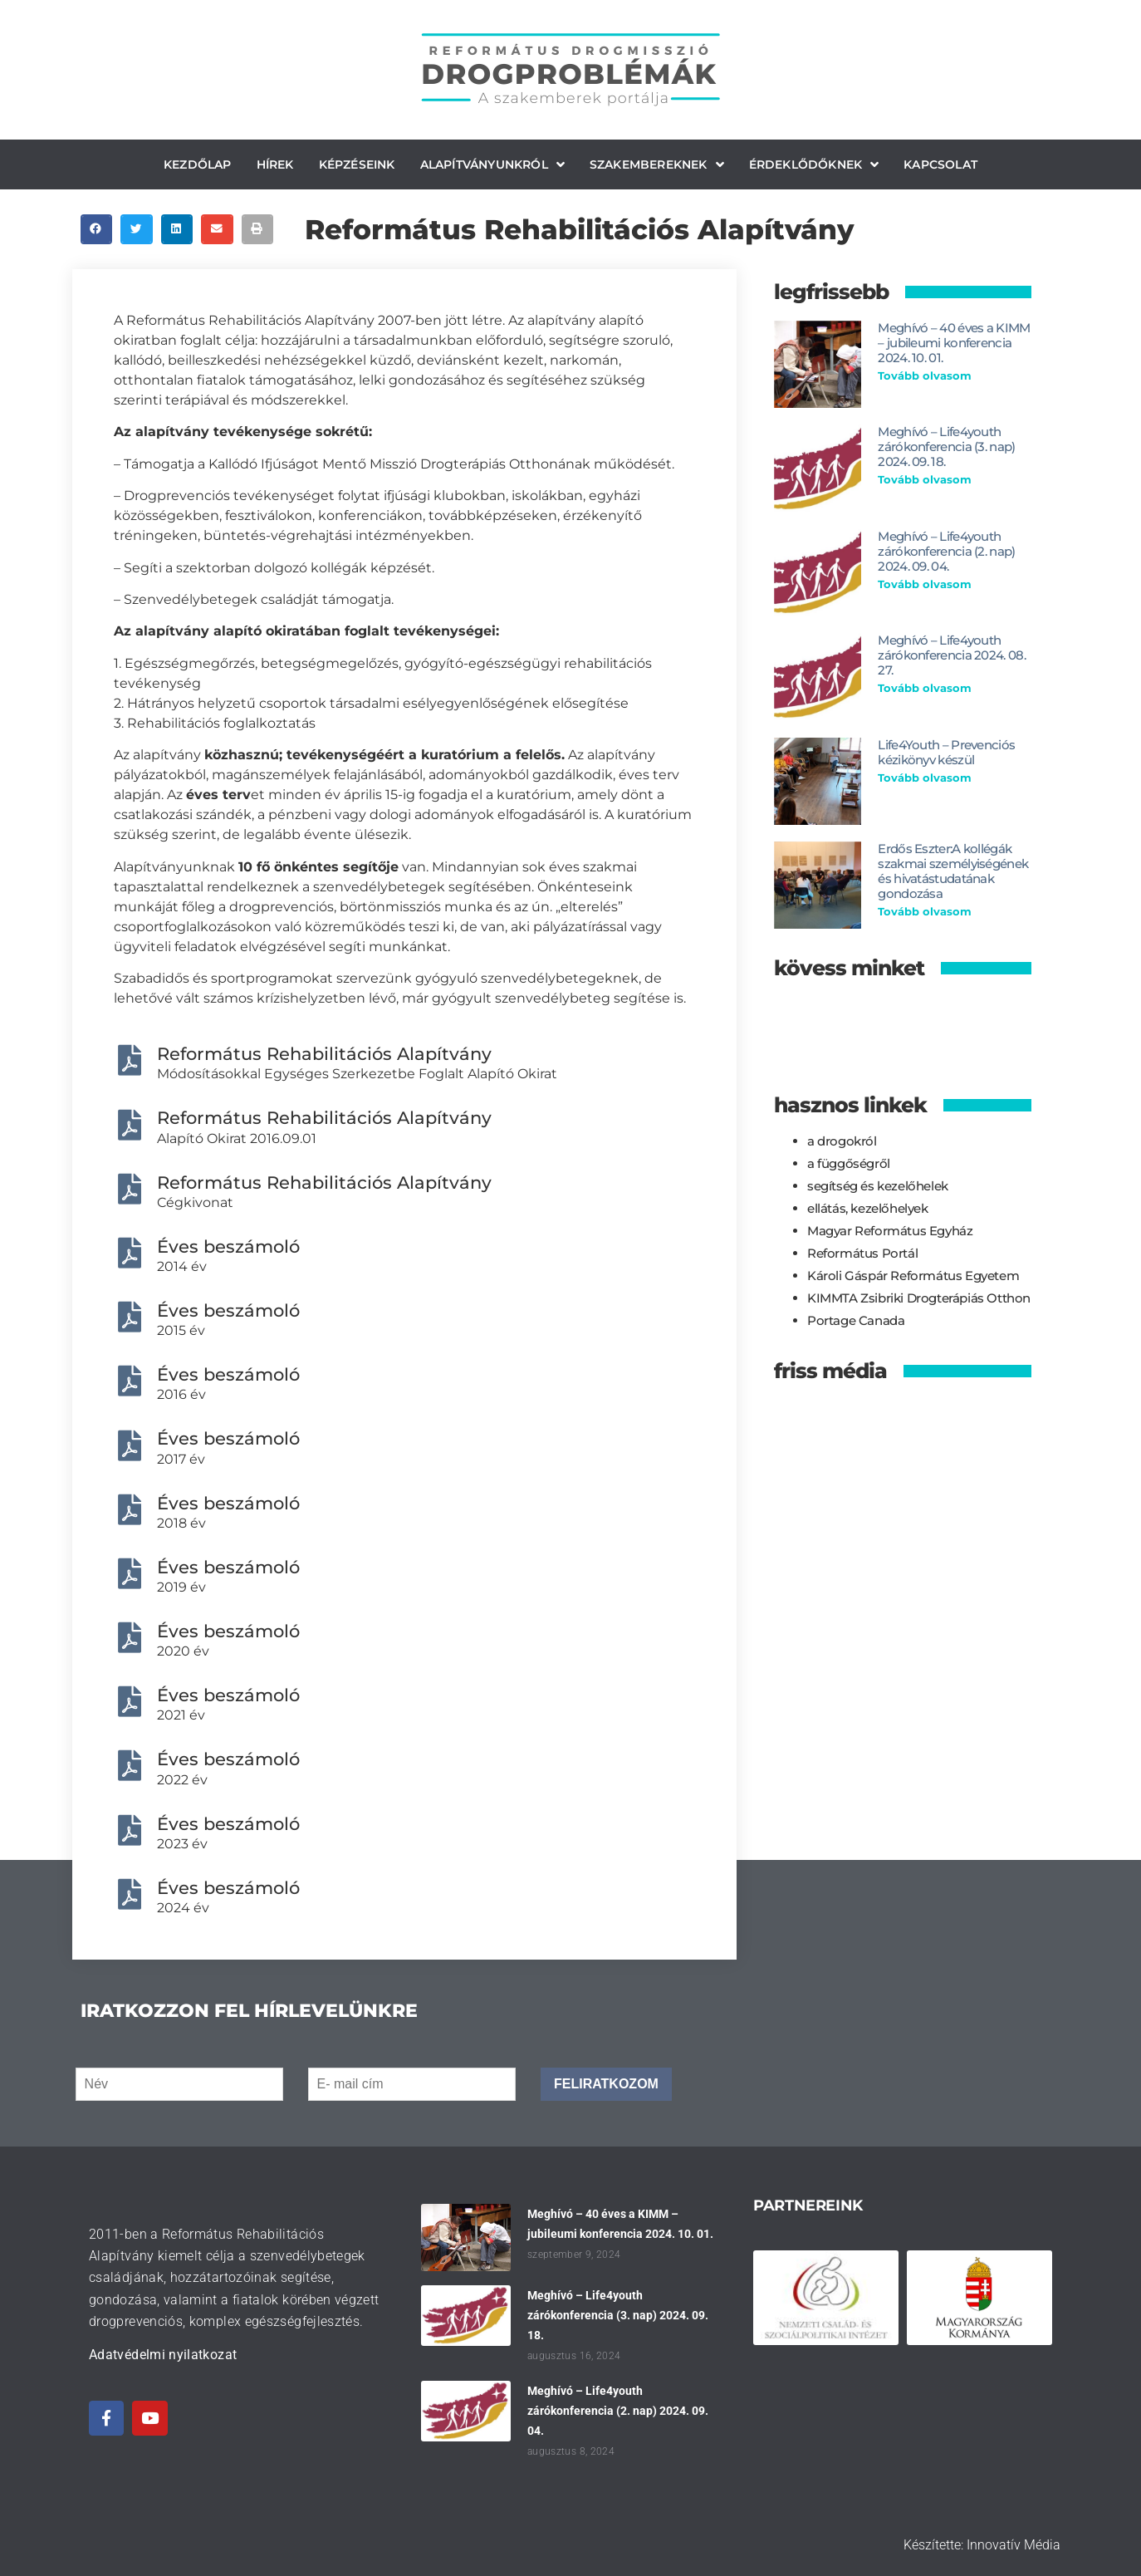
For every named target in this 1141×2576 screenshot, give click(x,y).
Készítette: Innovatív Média (981, 2545)
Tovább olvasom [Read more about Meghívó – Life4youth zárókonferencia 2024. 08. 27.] (925, 687)
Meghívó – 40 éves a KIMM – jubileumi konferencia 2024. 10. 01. (954, 343)
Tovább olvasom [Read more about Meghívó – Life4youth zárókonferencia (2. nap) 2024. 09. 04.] (925, 584)
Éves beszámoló (228, 1246)
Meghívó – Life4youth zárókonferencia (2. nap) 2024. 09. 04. (946, 551)
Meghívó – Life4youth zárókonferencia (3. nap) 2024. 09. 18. (946, 446)
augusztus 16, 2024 (573, 2356)
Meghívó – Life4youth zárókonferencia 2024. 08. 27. (952, 655)
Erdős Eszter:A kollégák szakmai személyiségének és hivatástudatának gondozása (953, 871)
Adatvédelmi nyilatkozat (163, 2355)
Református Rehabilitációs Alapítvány (324, 1053)
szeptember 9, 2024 (573, 2254)
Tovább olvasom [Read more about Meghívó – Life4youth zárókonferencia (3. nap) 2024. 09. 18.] (925, 479)
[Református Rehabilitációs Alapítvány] (129, 1060)
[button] (96, 229)
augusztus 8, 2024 (571, 2451)
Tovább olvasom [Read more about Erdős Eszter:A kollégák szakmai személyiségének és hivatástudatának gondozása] (925, 911)
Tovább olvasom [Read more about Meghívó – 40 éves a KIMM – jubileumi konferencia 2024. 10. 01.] (925, 375)
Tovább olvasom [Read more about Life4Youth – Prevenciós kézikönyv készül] (925, 777)
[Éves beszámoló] (129, 1253)
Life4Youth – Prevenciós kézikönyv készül (946, 752)
